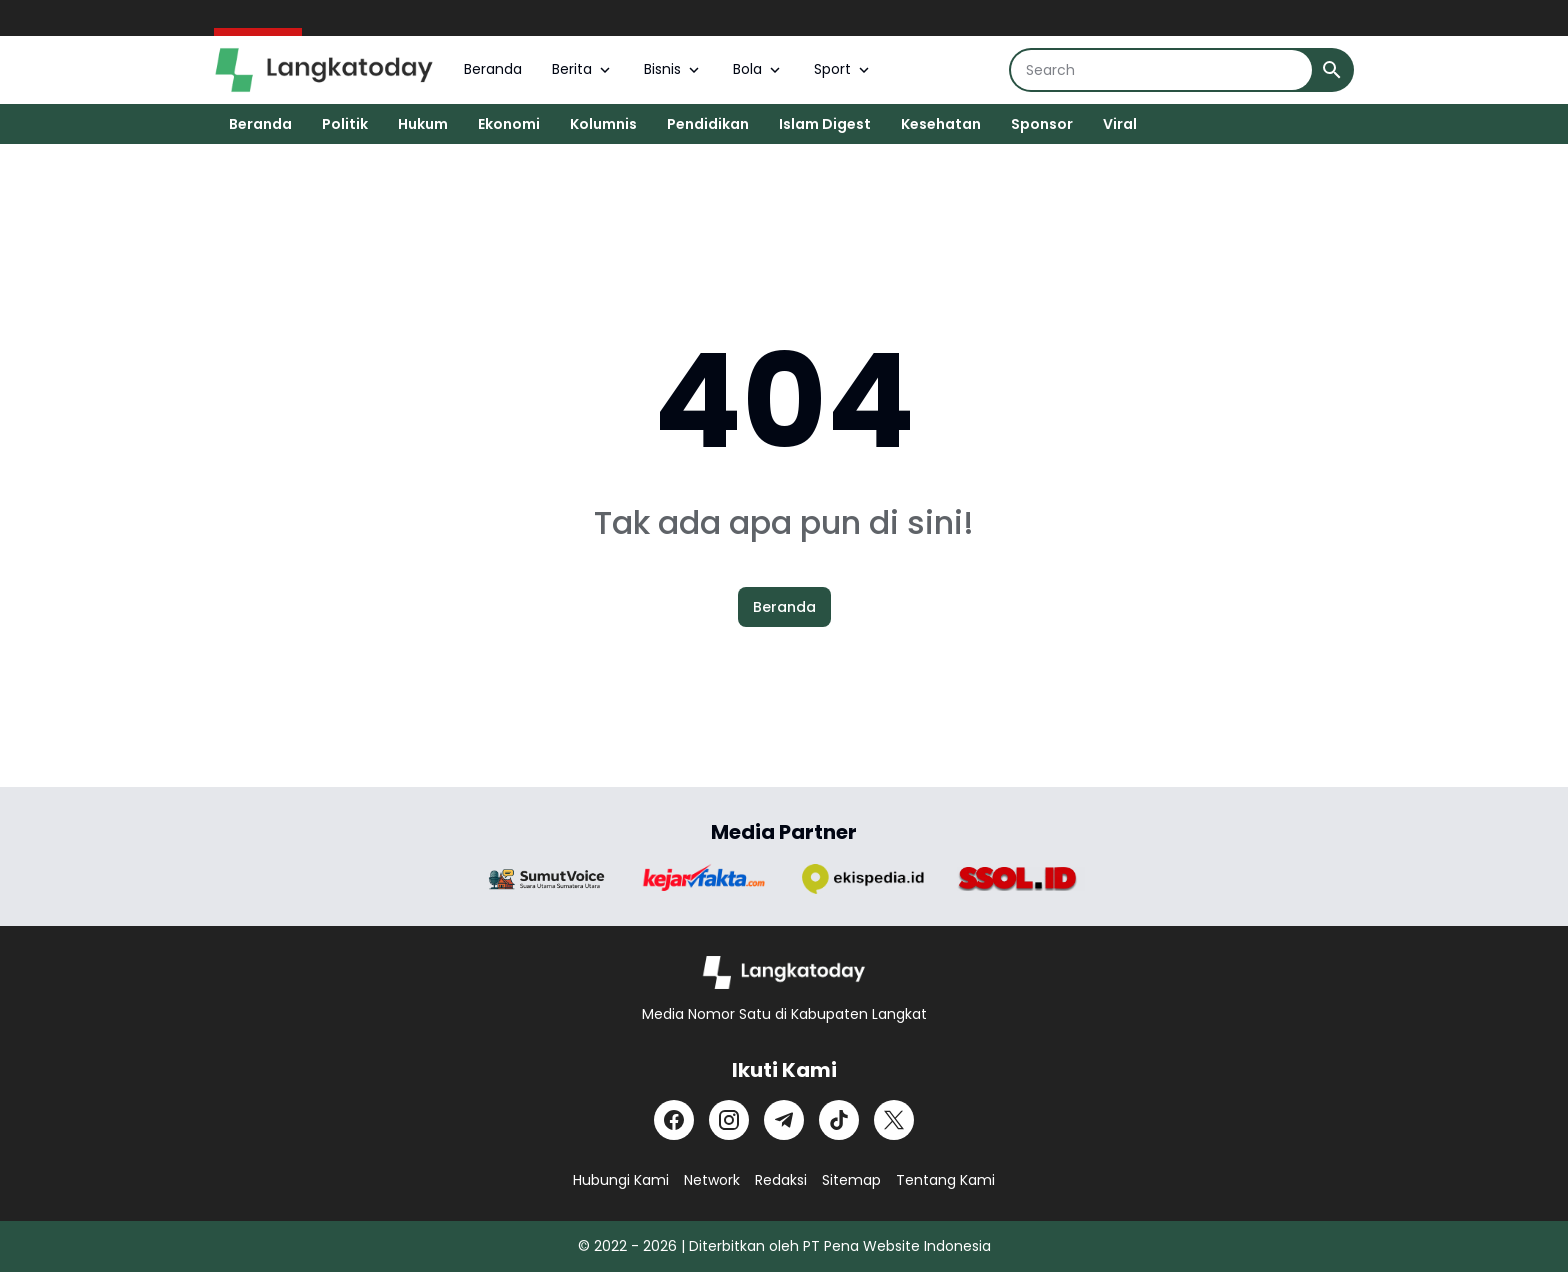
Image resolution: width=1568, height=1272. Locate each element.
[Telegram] (784, 1120)
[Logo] (784, 972)
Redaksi (781, 1180)
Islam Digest (825, 124)
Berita (583, 69)
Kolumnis (603, 124)
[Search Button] (1332, 70)
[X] (894, 1120)
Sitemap (851, 1180)
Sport (843, 69)
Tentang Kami (945, 1180)
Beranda (493, 69)
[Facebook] (674, 1120)
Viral (1120, 124)
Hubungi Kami (621, 1180)
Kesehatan (941, 124)
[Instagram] (729, 1120)
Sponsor (1042, 124)
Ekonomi (509, 124)
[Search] (1161, 70)
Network (712, 1180)
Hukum (423, 124)
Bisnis (673, 69)
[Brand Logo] (547, 879)
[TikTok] (839, 1120)
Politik (345, 124)
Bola (758, 69)
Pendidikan (708, 124)
